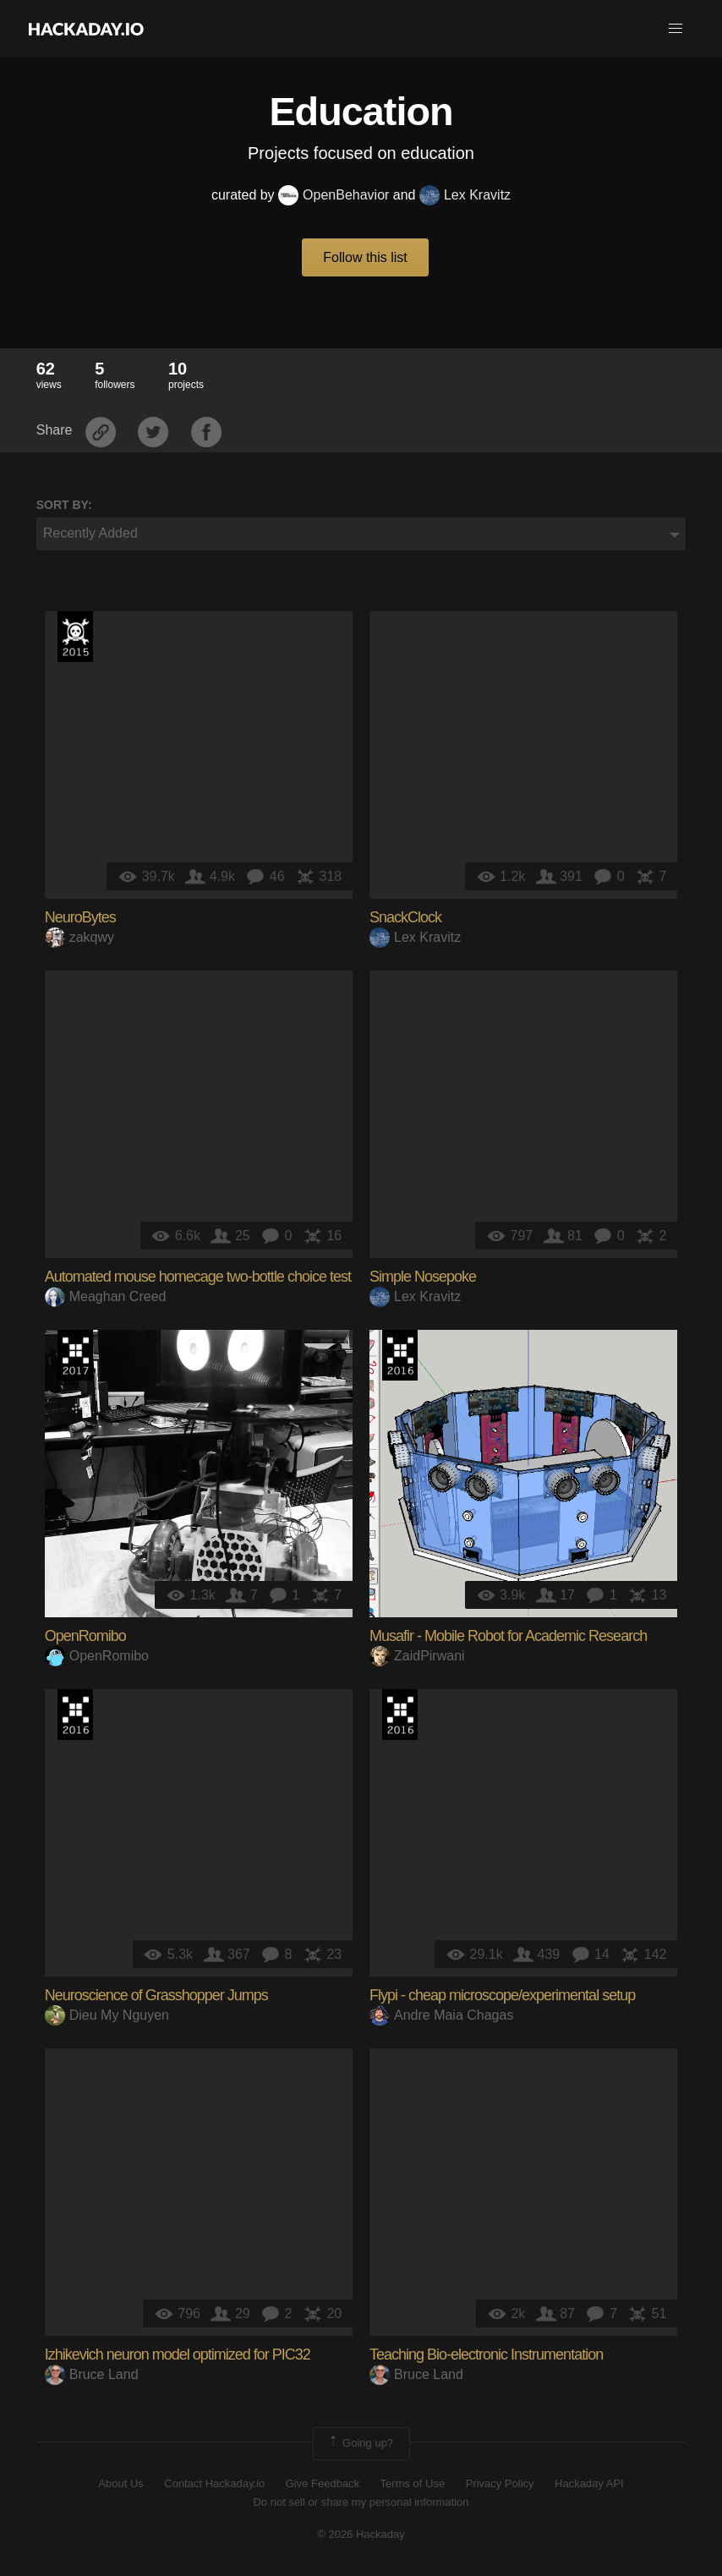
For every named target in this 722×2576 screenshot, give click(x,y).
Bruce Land (92, 2374)
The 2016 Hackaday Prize (400, 1355)
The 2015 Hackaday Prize (75, 636)
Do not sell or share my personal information (360, 2502)
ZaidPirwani (417, 1656)
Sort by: (64, 504)
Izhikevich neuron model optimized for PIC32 (177, 2354)
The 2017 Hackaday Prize (75, 1355)
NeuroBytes (80, 917)
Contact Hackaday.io (214, 2483)
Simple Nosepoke (422, 1276)
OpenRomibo (85, 1635)
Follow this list (365, 257)
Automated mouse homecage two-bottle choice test (198, 1276)
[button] (675, 28)
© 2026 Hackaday (361, 2534)
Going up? (360, 2443)
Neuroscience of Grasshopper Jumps (156, 1995)
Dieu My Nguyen (107, 2015)
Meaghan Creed (106, 1296)
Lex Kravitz (465, 195)
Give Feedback (322, 2483)
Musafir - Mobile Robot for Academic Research (508, 1635)
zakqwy (79, 937)
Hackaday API (589, 2483)
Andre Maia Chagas (441, 2015)
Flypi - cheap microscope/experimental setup (502, 1995)
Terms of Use (413, 2483)
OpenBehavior (333, 195)
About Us (120, 2483)
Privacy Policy (500, 2483)
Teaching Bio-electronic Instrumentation (486, 2354)
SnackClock (405, 917)
